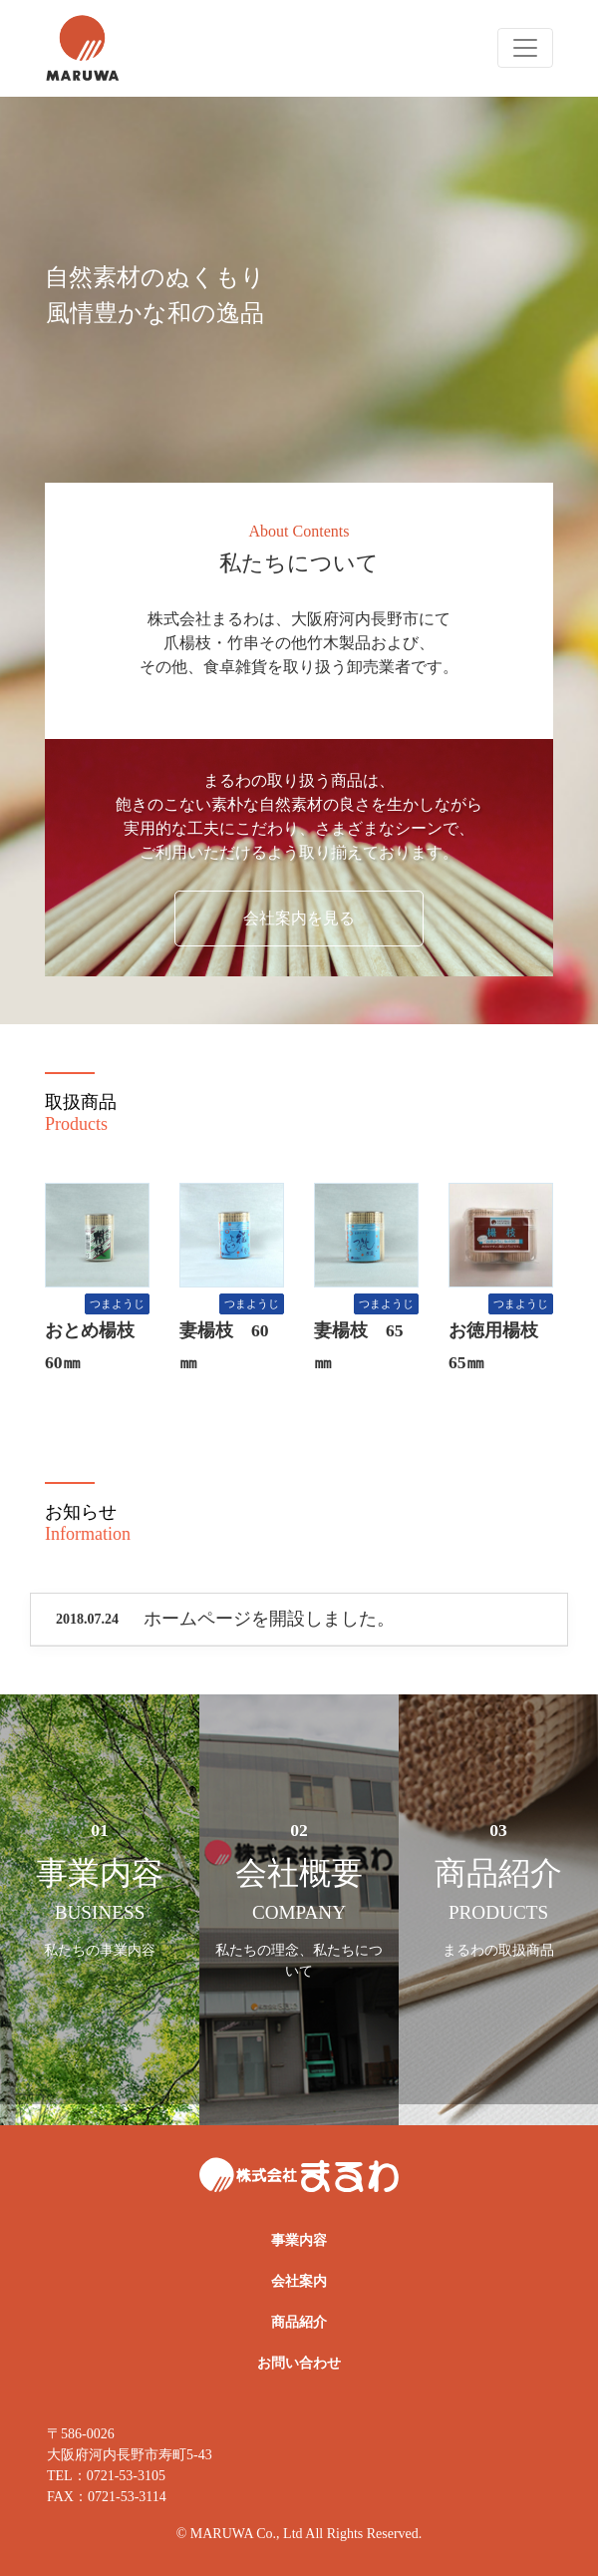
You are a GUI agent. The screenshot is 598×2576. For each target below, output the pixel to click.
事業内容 (299, 2240)
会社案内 (299, 2281)
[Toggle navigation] (525, 48)
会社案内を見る (299, 918)
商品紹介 (299, 2322)
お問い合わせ (299, 2363)
